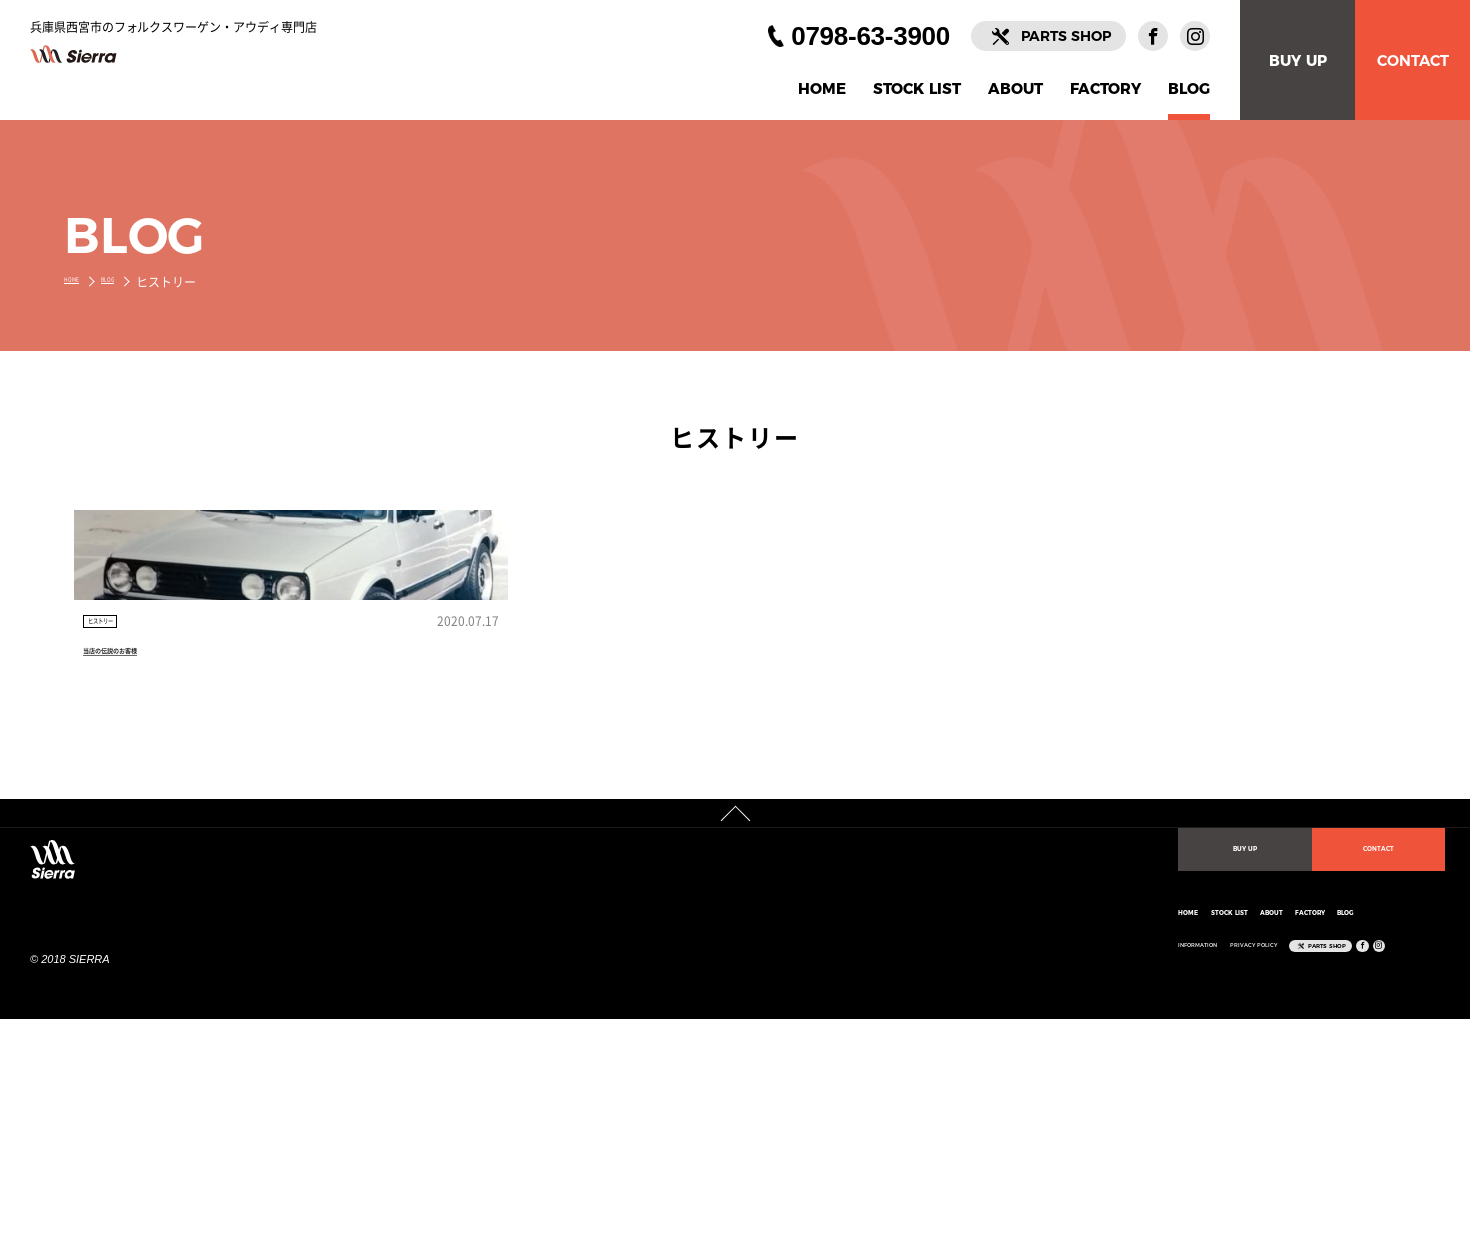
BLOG (1189, 89)
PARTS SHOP (1066, 36)
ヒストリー (125, 760)
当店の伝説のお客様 (150, 800)
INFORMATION (759, 1133)
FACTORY (1105, 89)
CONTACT (1413, 60)
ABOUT (1015, 89)
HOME (822, 89)
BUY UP (1298, 60)
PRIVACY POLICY (891, 1133)
